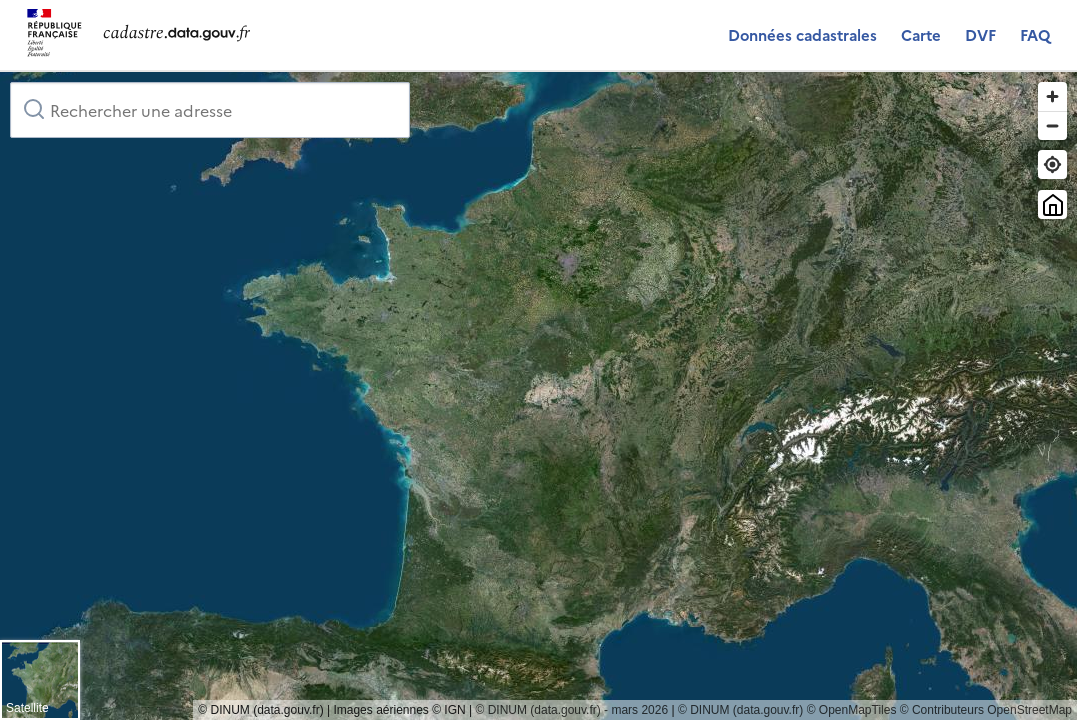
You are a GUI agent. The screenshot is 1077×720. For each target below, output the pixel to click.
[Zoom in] (1052, 96)
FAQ (1035, 34)
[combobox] (210, 110)
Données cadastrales (802, 34)
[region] (538, 396)
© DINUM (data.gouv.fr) (740, 710)
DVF (980, 34)
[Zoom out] (1052, 125)
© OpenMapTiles (852, 710)
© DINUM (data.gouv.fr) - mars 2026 (571, 710)
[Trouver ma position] (1052, 164)
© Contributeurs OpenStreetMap (986, 710)
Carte (921, 34)
